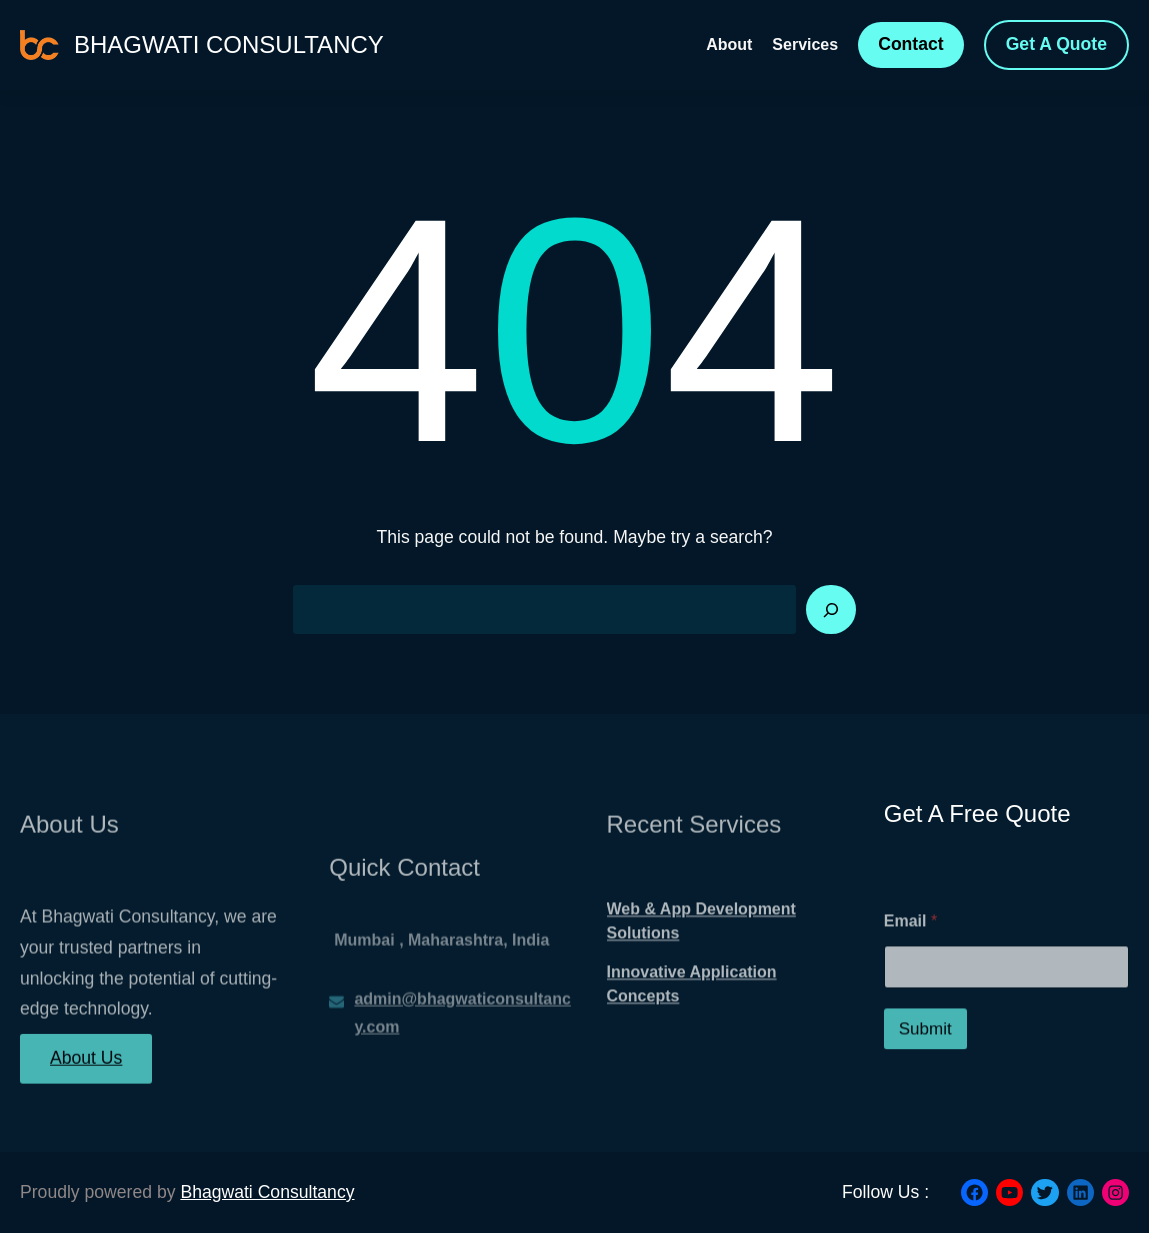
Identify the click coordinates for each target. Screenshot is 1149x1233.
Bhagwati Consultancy (229, 44)
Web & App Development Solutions (701, 948)
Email (910, 957)
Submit (925, 1065)
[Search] (831, 610)
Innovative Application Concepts (692, 1011)
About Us (86, 1070)
